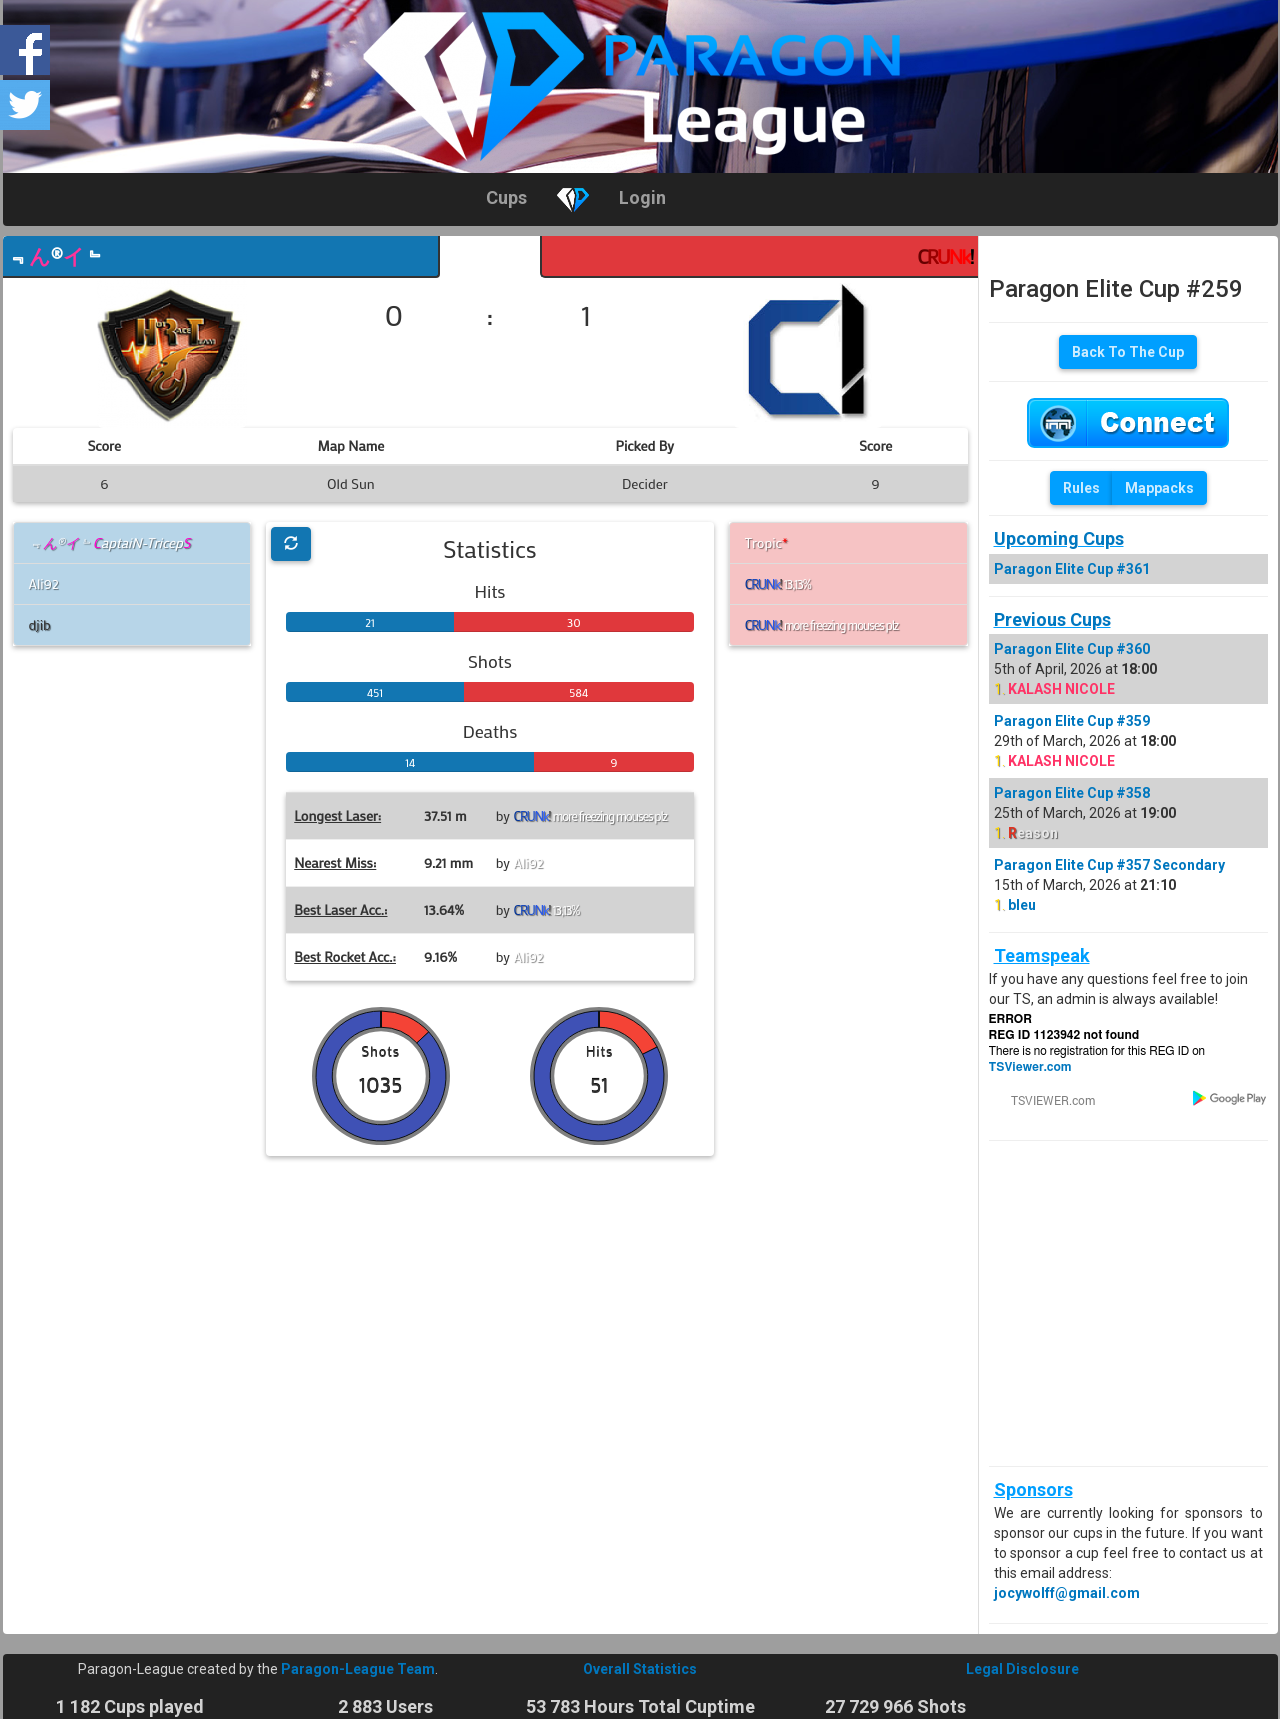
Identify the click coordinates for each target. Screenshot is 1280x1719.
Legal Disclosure (1022, 1669)
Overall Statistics (640, 1669)
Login (642, 197)
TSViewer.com (1030, 1067)
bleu (1022, 905)
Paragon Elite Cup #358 (1072, 793)
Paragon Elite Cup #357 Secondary (1109, 865)
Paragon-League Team (358, 1669)
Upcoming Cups (1059, 538)
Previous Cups (1052, 619)
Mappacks (1159, 488)
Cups (506, 197)
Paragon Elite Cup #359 (1072, 721)
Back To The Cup (1128, 352)
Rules (1081, 488)
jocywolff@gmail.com (1067, 1593)
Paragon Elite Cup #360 (1072, 649)
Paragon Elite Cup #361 (1072, 569)
